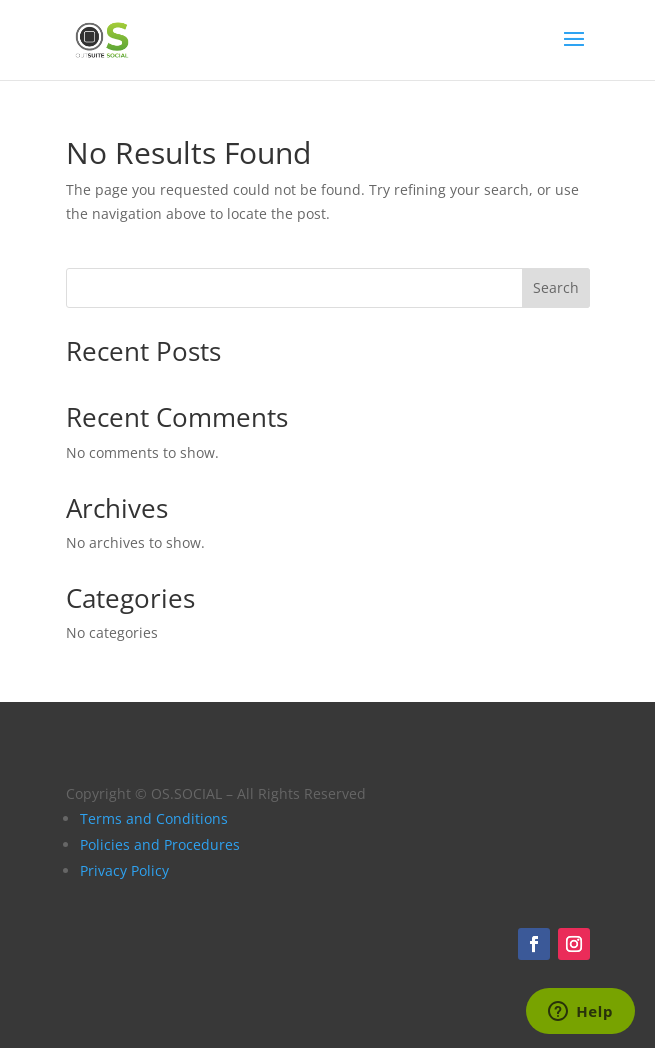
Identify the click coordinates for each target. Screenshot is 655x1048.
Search (556, 287)
